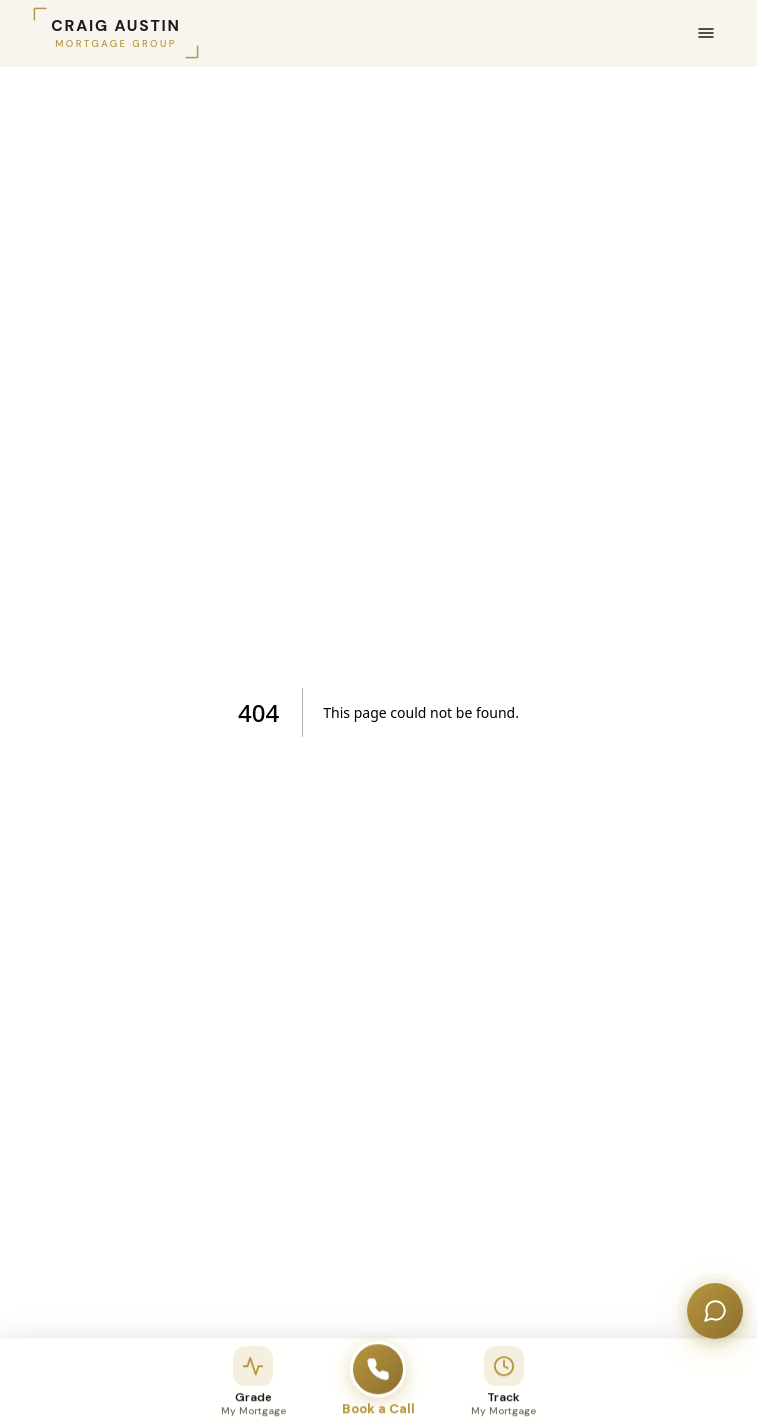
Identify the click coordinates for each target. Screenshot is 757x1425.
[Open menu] (706, 33)
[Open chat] (715, 1311)
